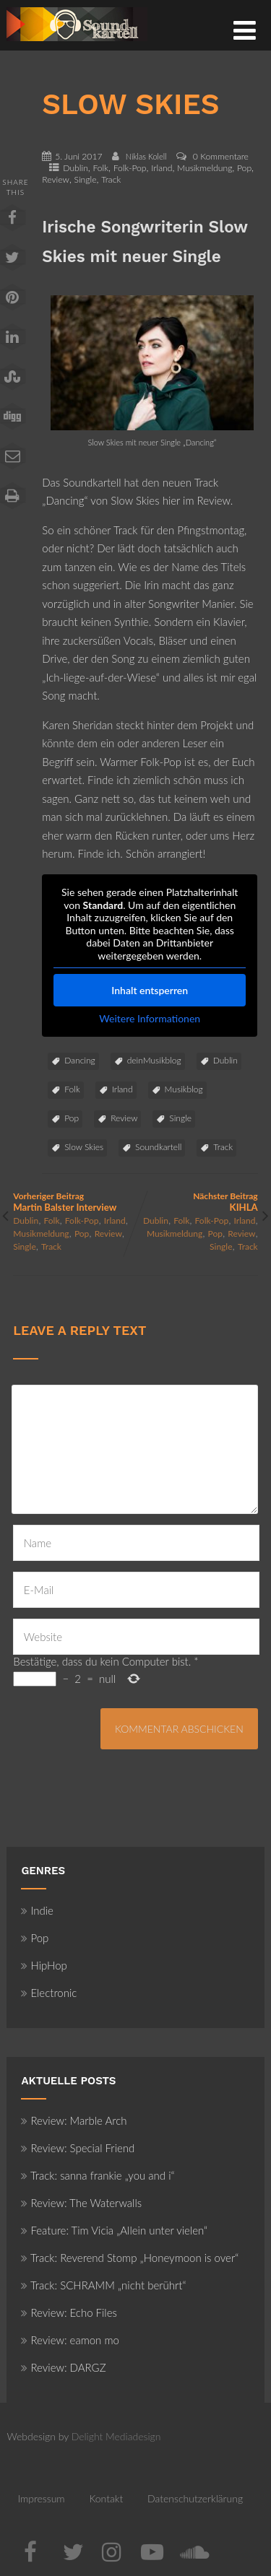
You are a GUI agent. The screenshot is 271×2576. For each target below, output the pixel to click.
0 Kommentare (221, 156)
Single (85, 179)
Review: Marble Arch (73, 2120)
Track (111, 179)
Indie (37, 1910)
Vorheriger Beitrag (74, 1202)
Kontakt (106, 2498)
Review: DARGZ (63, 2367)
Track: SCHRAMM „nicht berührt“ (103, 2285)
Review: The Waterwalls (81, 2202)
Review (55, 179)
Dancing (79, 1060)
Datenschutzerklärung (195, 2498)
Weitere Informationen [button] (150, 1018)
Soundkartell (158, 1146)
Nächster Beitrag (197, 1202)
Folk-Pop (130, 167)
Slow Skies (83, 1146)
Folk (100, 167)
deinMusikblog (154, 1060)
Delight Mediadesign (116, 2436)
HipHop (43, 1965)
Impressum (40, 2498)
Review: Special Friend (77, 2147)
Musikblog (184, 1089)
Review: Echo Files (69, 2312)
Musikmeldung (204, 167)
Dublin (75, 167)
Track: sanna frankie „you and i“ (97, 2175)
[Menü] (244, 29)
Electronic (49, 1992)
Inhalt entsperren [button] (150, 990)
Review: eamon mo (70, 2339)
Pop (244, 167)
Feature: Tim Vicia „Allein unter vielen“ (114, 2230)
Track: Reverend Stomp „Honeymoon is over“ (129, 2257)
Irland (161, 167)
